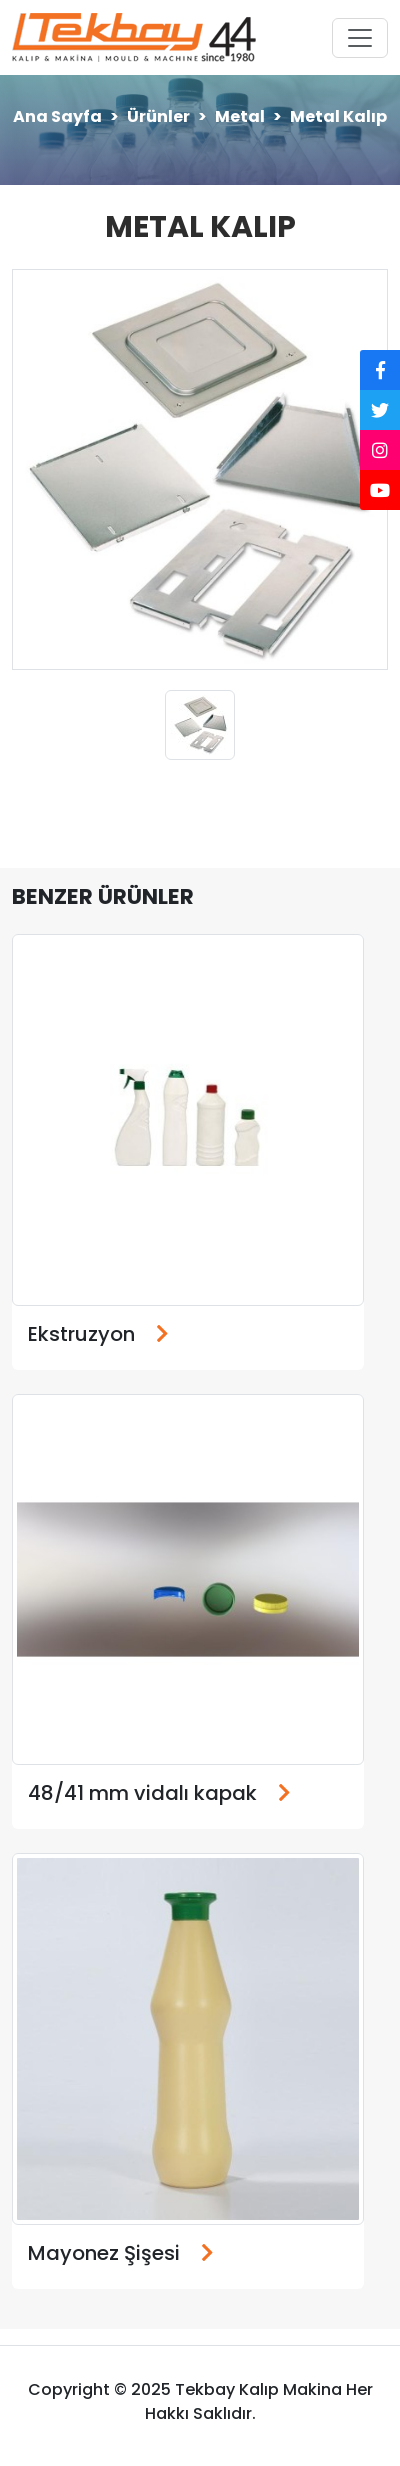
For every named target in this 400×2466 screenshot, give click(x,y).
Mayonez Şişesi (104, 2253)
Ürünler (158, 116)
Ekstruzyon (81, 1334)
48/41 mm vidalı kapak (142, 1793)
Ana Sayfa (57, 116)
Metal (240, 116)
